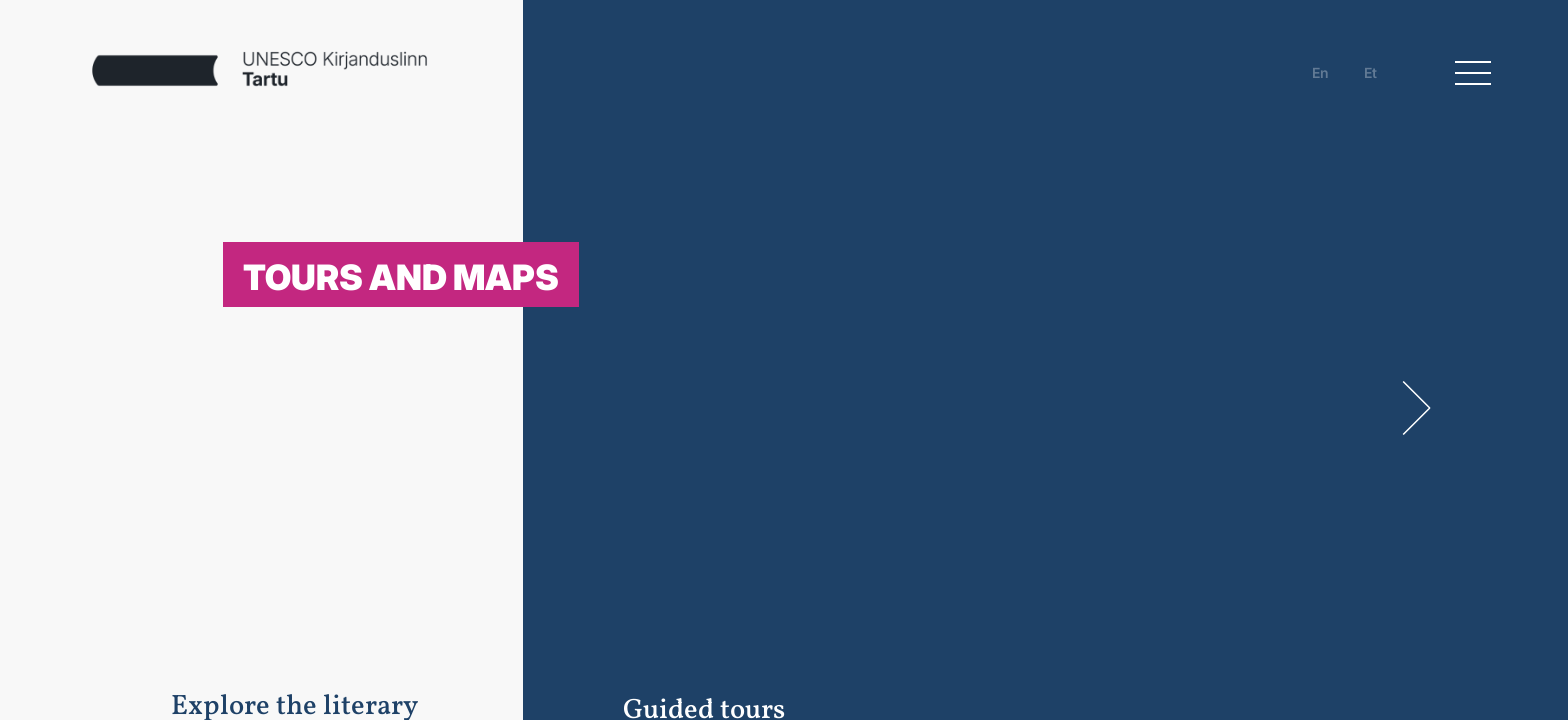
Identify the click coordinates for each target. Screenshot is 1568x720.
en (1320, 72)
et (1370, 72)
